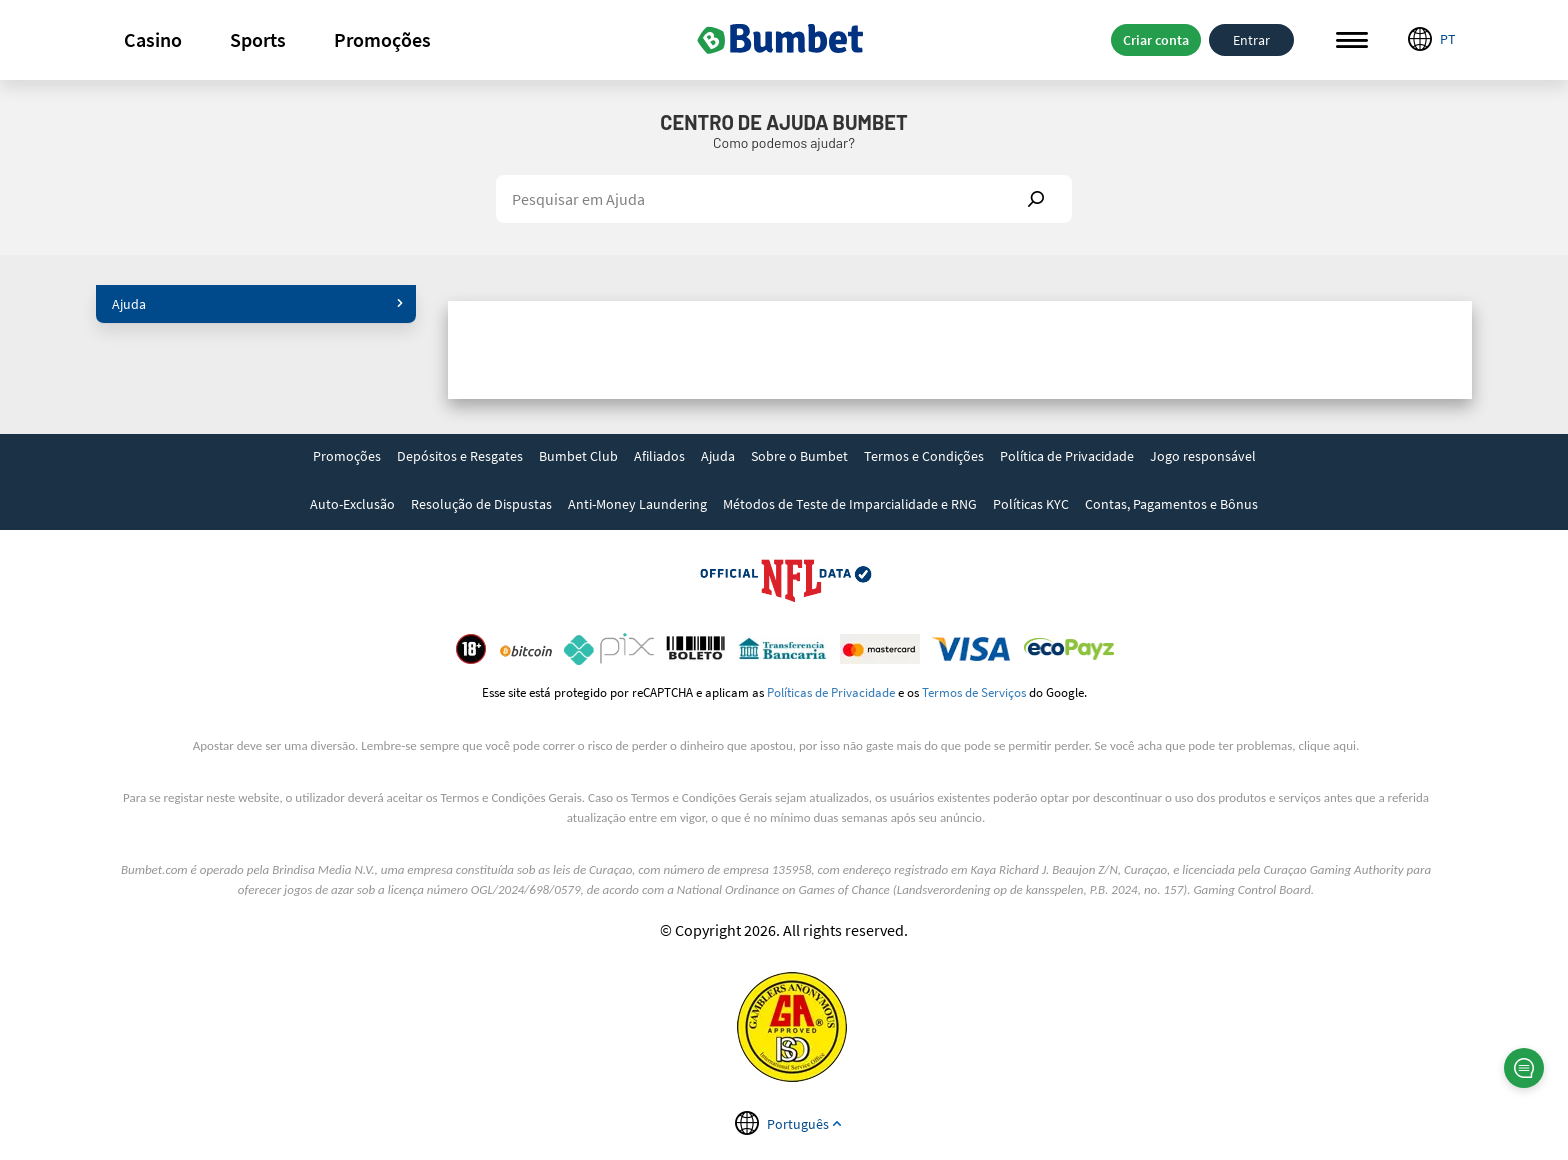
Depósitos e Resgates (460, 456)
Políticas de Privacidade (831, 692)
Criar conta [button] (1156, 40)
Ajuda (258, 304)
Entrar (1251, 40)
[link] (347, 458)
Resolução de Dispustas (481, 504)
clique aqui (1327, 745)
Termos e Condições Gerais (511, 797)
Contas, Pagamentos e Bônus (1171, 504)
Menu (1352, 40)
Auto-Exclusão (352, 504)
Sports (258, 39)
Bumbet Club (578, 456)
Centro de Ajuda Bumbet (783, 122)
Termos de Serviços (974, 692)
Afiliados (659, 456)
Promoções (382, 39)
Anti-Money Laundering (637, 504)
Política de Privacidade (1067, 456)
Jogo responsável (1203, 456)
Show (1036, 199)
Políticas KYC (1031, 504)
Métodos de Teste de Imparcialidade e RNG (850, 504)
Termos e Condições (924, 456)
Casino (153, 39)
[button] (153, 40)
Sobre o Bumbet (799, 456)
